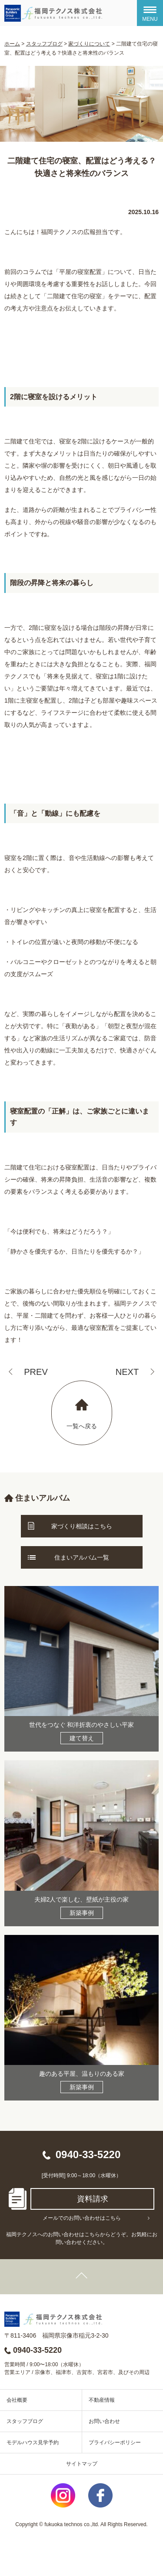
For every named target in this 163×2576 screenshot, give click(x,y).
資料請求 (92, 2199)
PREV (35, 1372)
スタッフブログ (25, 2421)
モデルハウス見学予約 (33, 2442)
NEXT (127, 1372)
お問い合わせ (104, 2421)
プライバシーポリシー (115, 2442)
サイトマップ (81, 2464)
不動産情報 (102, 2400)
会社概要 (17, 2400)
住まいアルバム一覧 (81, 1557)
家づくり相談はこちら (81, 1526)
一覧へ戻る (82, 1426)
